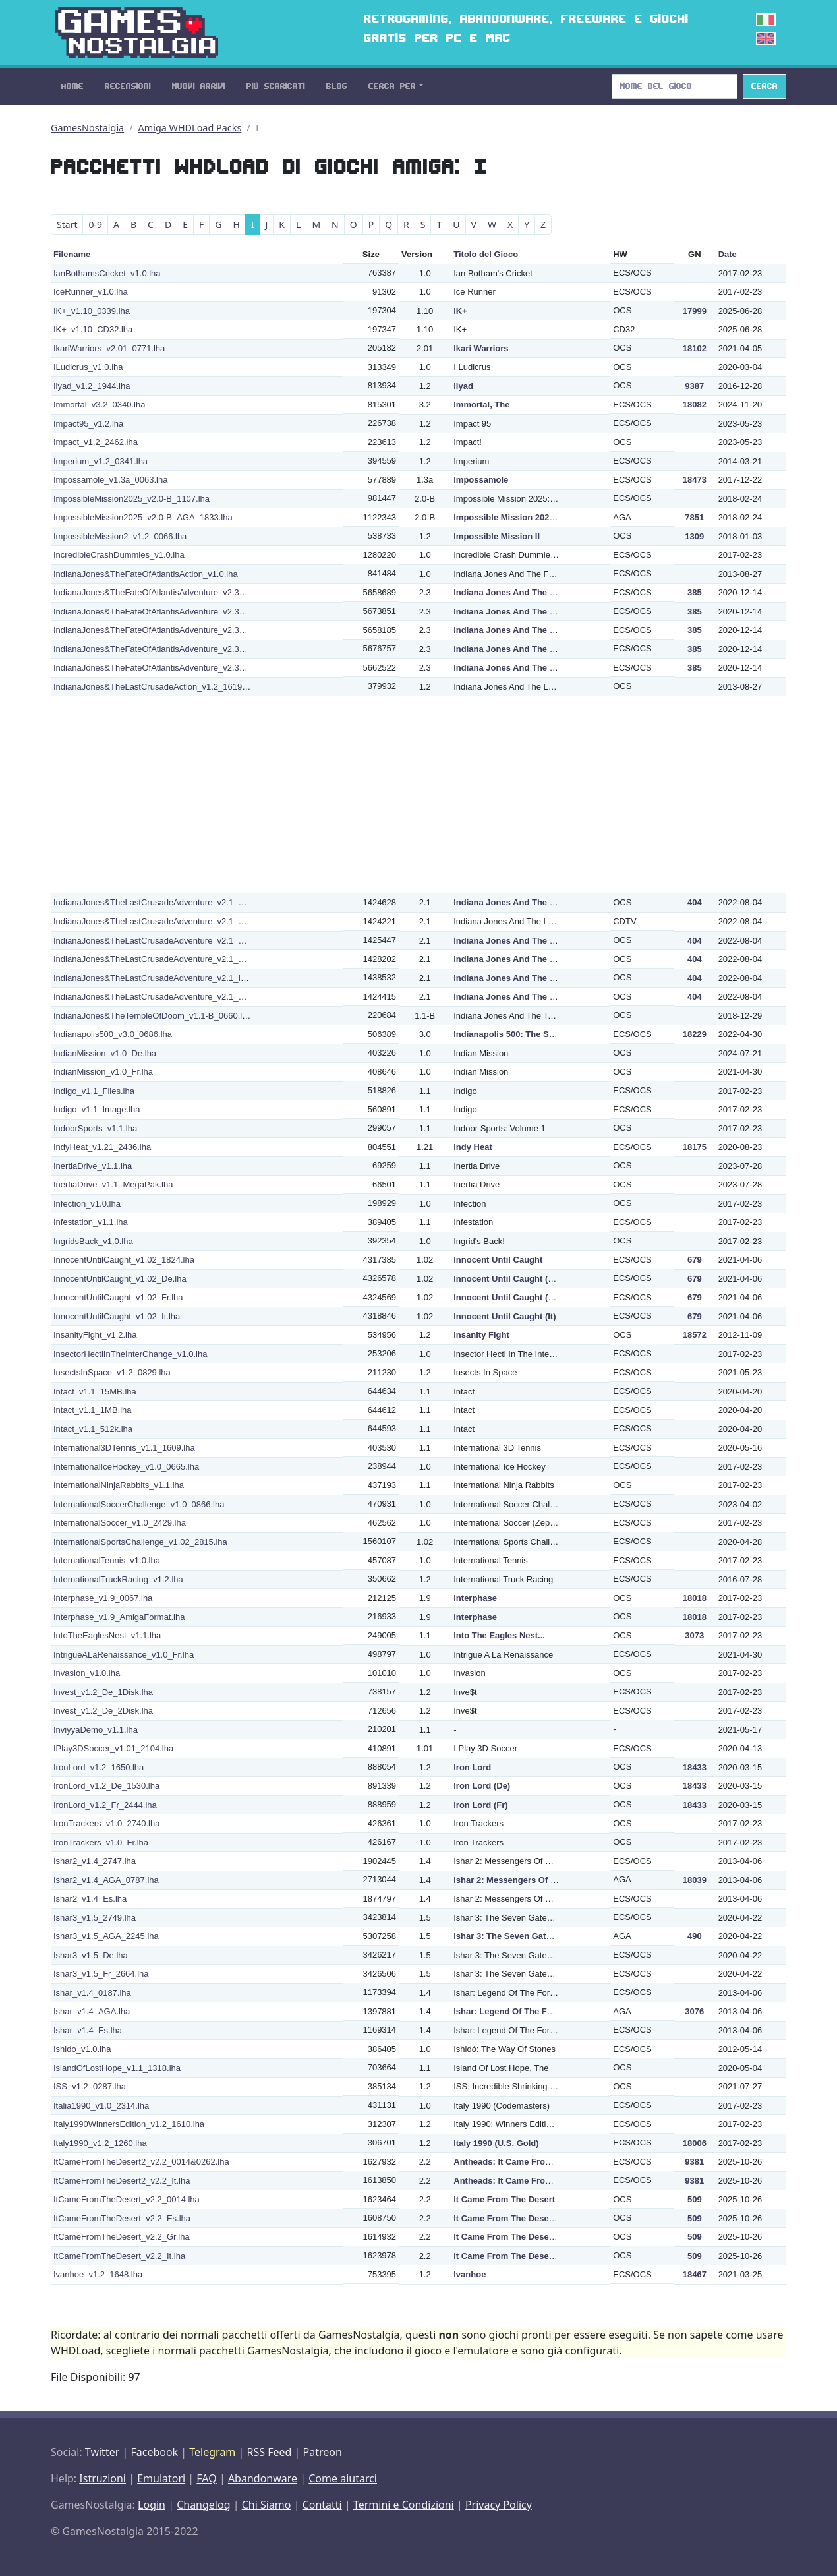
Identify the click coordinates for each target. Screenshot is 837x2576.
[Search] (674, 86)
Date (727, 254)
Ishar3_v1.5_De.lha (90, 1955)
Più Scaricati (275, 86)
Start (67, 224)
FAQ (206, 2478)
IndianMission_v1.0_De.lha (104, 1053)
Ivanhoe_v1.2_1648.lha (97, 2274)
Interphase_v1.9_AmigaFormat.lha (119, 1617)
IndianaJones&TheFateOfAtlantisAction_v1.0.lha (145, 574)
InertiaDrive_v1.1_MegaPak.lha (113, 1184)
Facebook (154, 2452)
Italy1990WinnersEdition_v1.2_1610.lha (128, 2124)
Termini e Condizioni (403, 2505)
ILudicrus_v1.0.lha (88, 367)
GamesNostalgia (87, 127)
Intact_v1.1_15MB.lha (94, 1391)
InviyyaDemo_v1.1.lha (95, 1730)
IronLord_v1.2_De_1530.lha (106, 1786)
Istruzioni (102, 2478)
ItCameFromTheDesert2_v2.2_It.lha (121, 2181)
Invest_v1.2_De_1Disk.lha (103, 1692)
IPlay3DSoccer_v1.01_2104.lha (113, 1748)
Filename (71, 254)
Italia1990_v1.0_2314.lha (101, 2106)
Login (151, 2505)
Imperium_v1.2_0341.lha (100, 461)
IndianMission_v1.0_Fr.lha (103, 1072)
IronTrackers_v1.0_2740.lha (106, 1823)
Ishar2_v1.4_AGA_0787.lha (106, 1880)
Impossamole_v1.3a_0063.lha (110, 480)
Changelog (203, 2505)
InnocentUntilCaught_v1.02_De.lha (120, 1279)
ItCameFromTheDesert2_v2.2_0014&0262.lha (141, 2162)
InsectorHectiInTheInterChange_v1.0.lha (130, 1354)
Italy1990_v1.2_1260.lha (100, 2143)
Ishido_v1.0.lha (82, 2049)
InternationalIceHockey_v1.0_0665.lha (126, 1467)
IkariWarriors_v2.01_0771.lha (109, 348)
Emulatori (161, 2478)
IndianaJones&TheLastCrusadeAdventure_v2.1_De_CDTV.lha (171, 921)
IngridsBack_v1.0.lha (93, 1241)
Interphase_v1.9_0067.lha (102, 1598)
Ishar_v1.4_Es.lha (87, 2030)
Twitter (102, 2452)
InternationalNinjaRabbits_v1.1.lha (118, 1485)
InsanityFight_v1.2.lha (94, 1335)
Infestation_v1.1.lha (90, 1222)
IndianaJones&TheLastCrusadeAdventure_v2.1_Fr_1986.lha (168, 959)
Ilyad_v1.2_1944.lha (91, 386)
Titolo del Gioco (485, 254)
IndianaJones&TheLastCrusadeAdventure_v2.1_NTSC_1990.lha (176, 997)
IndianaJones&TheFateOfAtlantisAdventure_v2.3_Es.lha (160, 630)
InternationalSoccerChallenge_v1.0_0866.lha (138, 1504)
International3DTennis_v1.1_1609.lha (124, 1448)
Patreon (322, 2452)
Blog (336, 86)
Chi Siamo (266, 2505)
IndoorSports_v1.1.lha (95, 1128)
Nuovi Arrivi (198, 86)
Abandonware (262, 2478)
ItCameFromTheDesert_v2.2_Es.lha (121, 2218)
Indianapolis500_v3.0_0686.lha (112, 1034)
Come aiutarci (342, 2478)
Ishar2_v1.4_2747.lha (94, 1861)
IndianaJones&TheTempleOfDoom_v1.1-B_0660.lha (152, 1016)
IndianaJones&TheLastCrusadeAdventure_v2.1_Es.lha (157, 940)
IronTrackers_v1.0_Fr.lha (100, 1842)
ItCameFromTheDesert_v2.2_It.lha (119, 2256)
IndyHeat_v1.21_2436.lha (102, 1147)
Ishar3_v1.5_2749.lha (94, 1918)
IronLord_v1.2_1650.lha (98, 1767)
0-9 (95, 224)
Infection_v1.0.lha (87, 1204)
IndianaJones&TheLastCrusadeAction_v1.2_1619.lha (154, 687)
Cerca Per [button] (392, 86)
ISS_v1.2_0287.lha (89, 2086)
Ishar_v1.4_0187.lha (92, 1993)
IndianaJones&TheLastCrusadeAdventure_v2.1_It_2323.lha (167, 978)
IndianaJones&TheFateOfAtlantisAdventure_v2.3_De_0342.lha (173, 611)
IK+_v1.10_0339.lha (91, 311)
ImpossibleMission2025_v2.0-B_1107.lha (131, 499)
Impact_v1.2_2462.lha (95, 442)
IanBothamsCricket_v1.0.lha (107, 273)
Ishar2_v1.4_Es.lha (90, 1898)
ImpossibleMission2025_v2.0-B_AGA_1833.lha (143, 517)
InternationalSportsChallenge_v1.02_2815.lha (140, 1542)
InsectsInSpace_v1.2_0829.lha (112, 1372)
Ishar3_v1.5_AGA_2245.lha (106, 1936)
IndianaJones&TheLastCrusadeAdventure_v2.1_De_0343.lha (170, 902)
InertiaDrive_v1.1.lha (92, 1166)
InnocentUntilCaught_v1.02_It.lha (116, 1316)
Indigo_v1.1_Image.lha (96, 1109)
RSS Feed (268, 2452)
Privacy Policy (498, 2505)
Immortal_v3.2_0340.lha (99, 404)
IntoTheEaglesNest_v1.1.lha (107, 1635)
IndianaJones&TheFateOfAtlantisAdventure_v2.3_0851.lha (165, 592)
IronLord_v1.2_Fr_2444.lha (105, 1805)
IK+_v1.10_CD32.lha (92, 329)
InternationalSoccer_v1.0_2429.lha (119, 1523)
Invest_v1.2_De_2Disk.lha (103, 1711)
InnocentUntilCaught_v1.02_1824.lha (123, 1260)
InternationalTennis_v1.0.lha (106, 1560)
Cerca (764, 86)
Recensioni (128, 86)
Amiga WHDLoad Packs (190, 127)
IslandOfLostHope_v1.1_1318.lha (117, 2068)
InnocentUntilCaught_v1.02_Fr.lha (118, 1297)
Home (72, 86)
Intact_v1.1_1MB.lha (92, 1410)
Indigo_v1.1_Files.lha (93, 1091)
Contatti (322, 2505)
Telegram (212, 2452)
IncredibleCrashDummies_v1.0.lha (119, 555)
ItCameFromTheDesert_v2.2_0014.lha (126, 2199)
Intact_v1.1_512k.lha (92, 1429)
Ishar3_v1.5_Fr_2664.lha (101, 1974)
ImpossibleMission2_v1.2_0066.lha (120, 536)
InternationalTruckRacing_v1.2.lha (118, 1579)
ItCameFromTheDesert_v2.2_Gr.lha (121, 2237)
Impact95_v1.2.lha (88, 424)
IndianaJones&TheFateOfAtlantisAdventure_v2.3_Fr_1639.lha (171, 649)
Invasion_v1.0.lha (86, 1673)
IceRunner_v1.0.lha (90, 292)
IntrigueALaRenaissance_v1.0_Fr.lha (123, 1655)
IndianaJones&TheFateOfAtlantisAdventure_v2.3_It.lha (157, 668)
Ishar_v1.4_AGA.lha (91, 2011)
